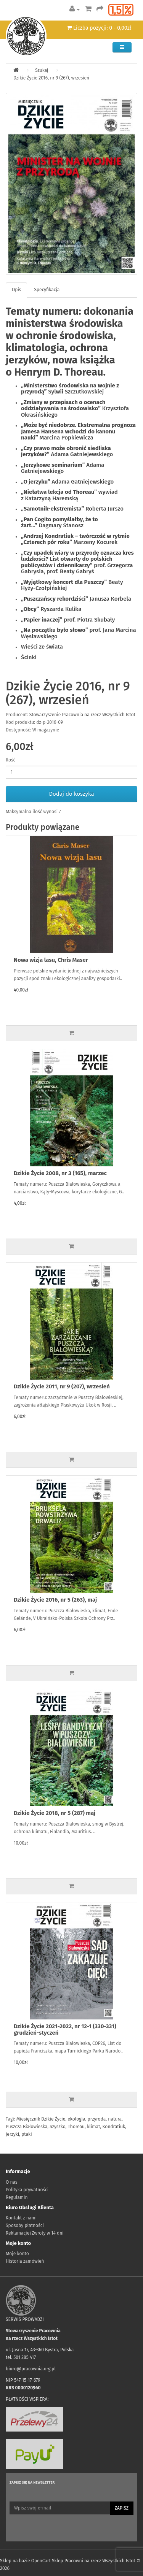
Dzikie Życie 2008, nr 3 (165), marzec (60, 1173)
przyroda (97, 2119)
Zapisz (122, 2508)
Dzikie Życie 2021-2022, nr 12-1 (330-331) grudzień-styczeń (65, 2029)
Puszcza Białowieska (26, 2126)
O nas (12, 2182)
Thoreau (76, 2126)
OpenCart (41, 2560)
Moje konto (17, 2253)
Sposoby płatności (25, 2225)
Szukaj (41, 70)
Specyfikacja (46, 289)
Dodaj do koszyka (71, 793)
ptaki (26, 2134)
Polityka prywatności (27, 2189)
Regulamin (16, 2197)
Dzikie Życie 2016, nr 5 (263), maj (55, 1599)
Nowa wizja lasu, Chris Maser (51, 959)
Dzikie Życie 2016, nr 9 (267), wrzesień (51, 78)
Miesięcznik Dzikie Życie (40, 2119)
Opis (16, 289)
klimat (93, 2126)
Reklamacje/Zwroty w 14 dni (35, 2233)
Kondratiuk (113, 2126)
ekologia (76, 2119)
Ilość (10, 760)
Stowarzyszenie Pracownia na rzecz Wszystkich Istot (82, 714)
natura (115, 2119)
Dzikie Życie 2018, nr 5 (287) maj (54, 1813)
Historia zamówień (25, 2261)
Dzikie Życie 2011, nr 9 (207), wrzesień (62, 1386)
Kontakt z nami (21, 2218)
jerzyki (12, 2134)
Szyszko (57, 2126)
